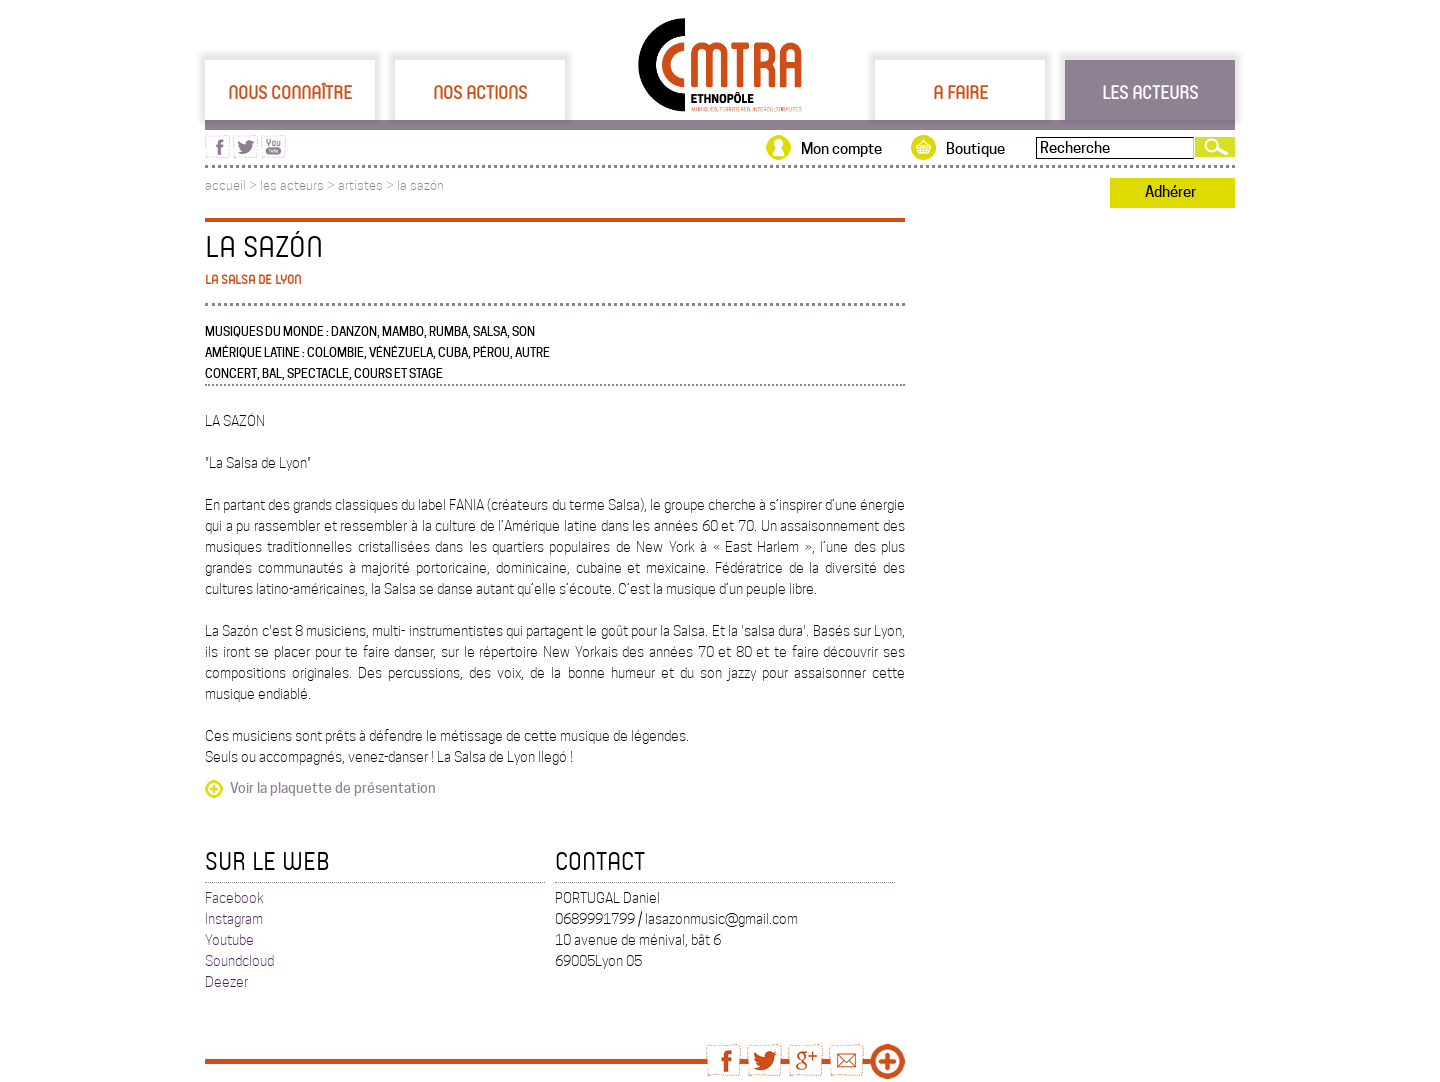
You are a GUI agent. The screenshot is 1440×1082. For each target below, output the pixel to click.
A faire (960, 92)
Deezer (226, 982)
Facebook (234, 898)
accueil (225, 185)
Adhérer (1170, 192)
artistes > (367, 185)
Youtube (229, 940)
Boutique (975, 149)
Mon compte (841, 149)
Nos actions (480, 92)
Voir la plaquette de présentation (333, 788)
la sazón (420, 185)
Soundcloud (239, 961)
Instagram (234, 919)
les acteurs (292, 185)
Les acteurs (1150, 92)
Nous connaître (290, 92)
